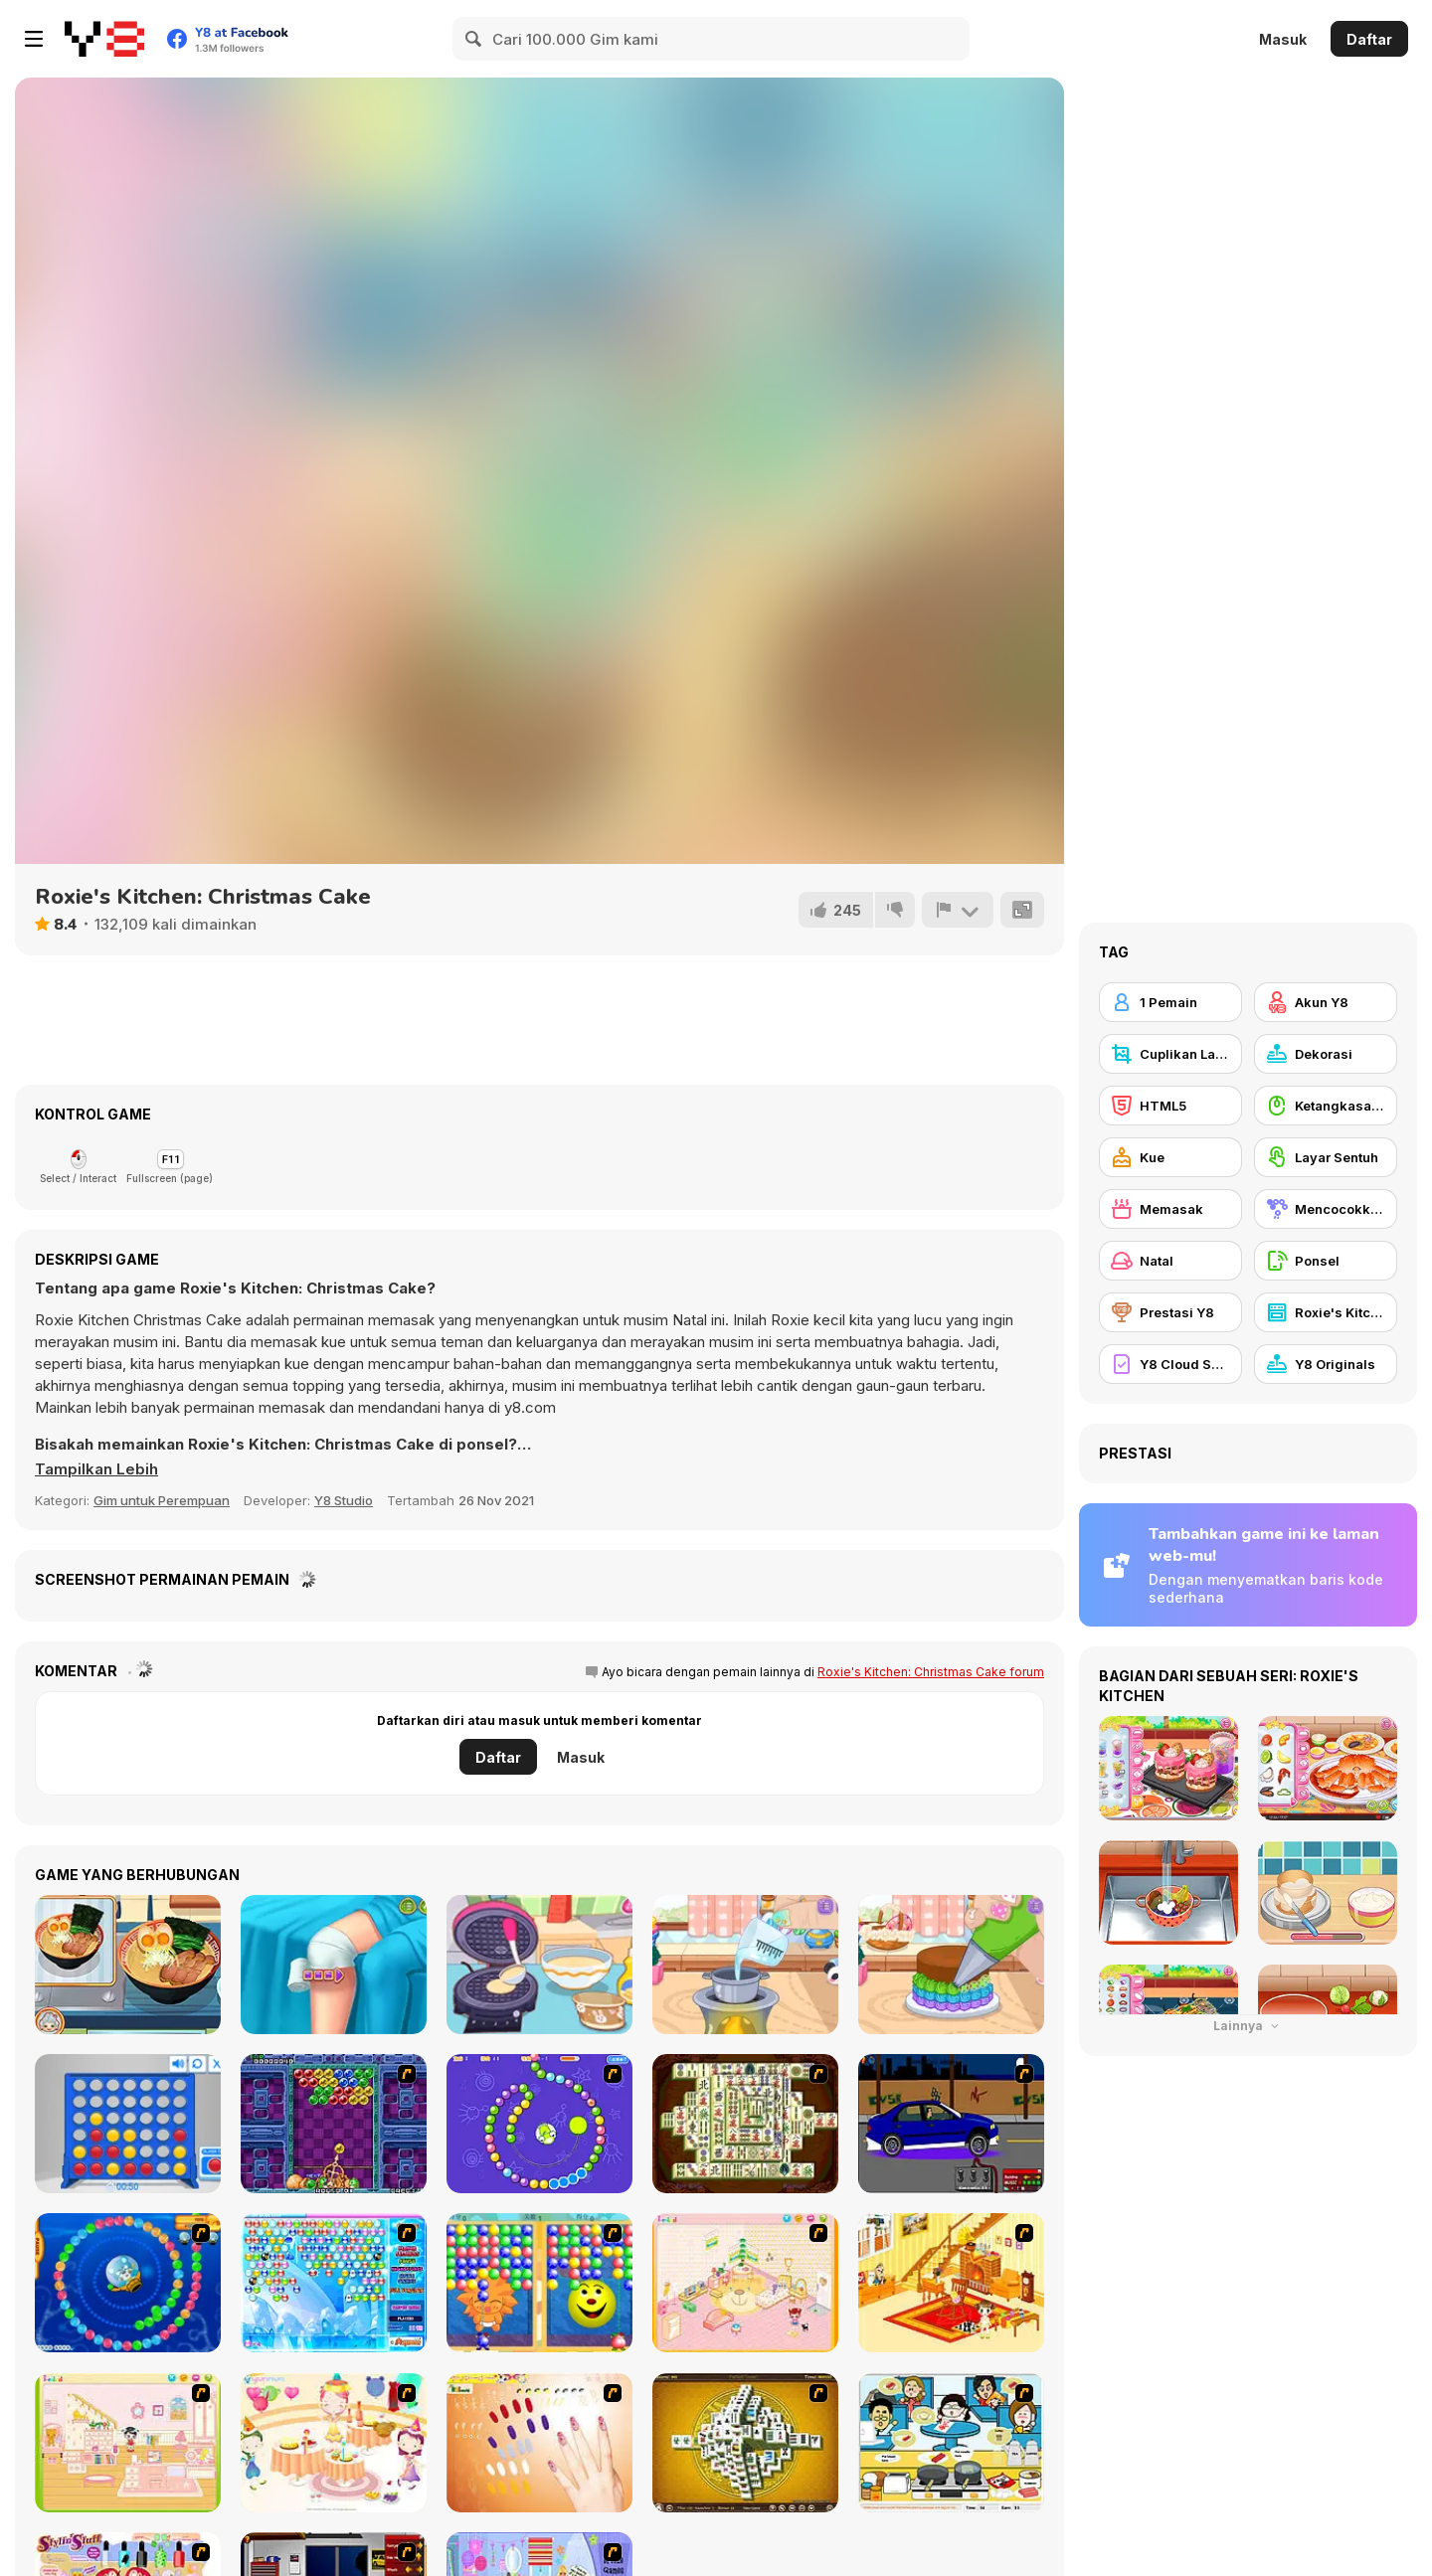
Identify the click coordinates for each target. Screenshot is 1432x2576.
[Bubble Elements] (334, 2282)
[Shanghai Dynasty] (745, 2123)
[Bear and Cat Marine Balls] (128, 2282)
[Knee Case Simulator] (334, 1964)
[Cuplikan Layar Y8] (1170, 1054)
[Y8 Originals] (1325, 1364)
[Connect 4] (128, 2123)
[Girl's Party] (334, 2442)
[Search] (474, 39)
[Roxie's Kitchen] (1325, 1312)
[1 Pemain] (1170, 1002)
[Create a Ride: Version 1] (951, 2123)
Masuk (1283, 39)
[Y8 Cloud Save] (1170, 1364)
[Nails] (539, 2442)
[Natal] (1170, 1261)
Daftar (1369, 39)
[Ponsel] (1325, 1261)
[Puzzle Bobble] (334, 2123)
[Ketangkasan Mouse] (1325, 1105)
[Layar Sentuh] (1325, 1157)
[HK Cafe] (951, 2442)
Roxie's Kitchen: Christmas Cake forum (930, 1671)
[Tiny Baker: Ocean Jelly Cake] (745, 1964)
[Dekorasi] (1325, 1054)
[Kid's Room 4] (745, 2282)
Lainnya (1248, 2025)
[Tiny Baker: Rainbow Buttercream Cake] (951, 1964)
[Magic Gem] (539, 2282)
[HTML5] (1170, 1105)
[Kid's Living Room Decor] (951, 2282)
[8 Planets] (539, 2123)
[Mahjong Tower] (745, 2442)
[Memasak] (1170, 1209)
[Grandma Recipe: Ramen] (128, 1964)
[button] (96, 1469)
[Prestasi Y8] (1170, 1312)
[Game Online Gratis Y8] (104, 39)
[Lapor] (957, 910)
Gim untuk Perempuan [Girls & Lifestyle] (161, 1500)
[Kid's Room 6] (128, 2442)
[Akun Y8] (1325, 1002)
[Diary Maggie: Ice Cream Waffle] (539, 1964)
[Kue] (1170, 1157)
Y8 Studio (343, 1500)
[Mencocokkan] (1325, 1209)
